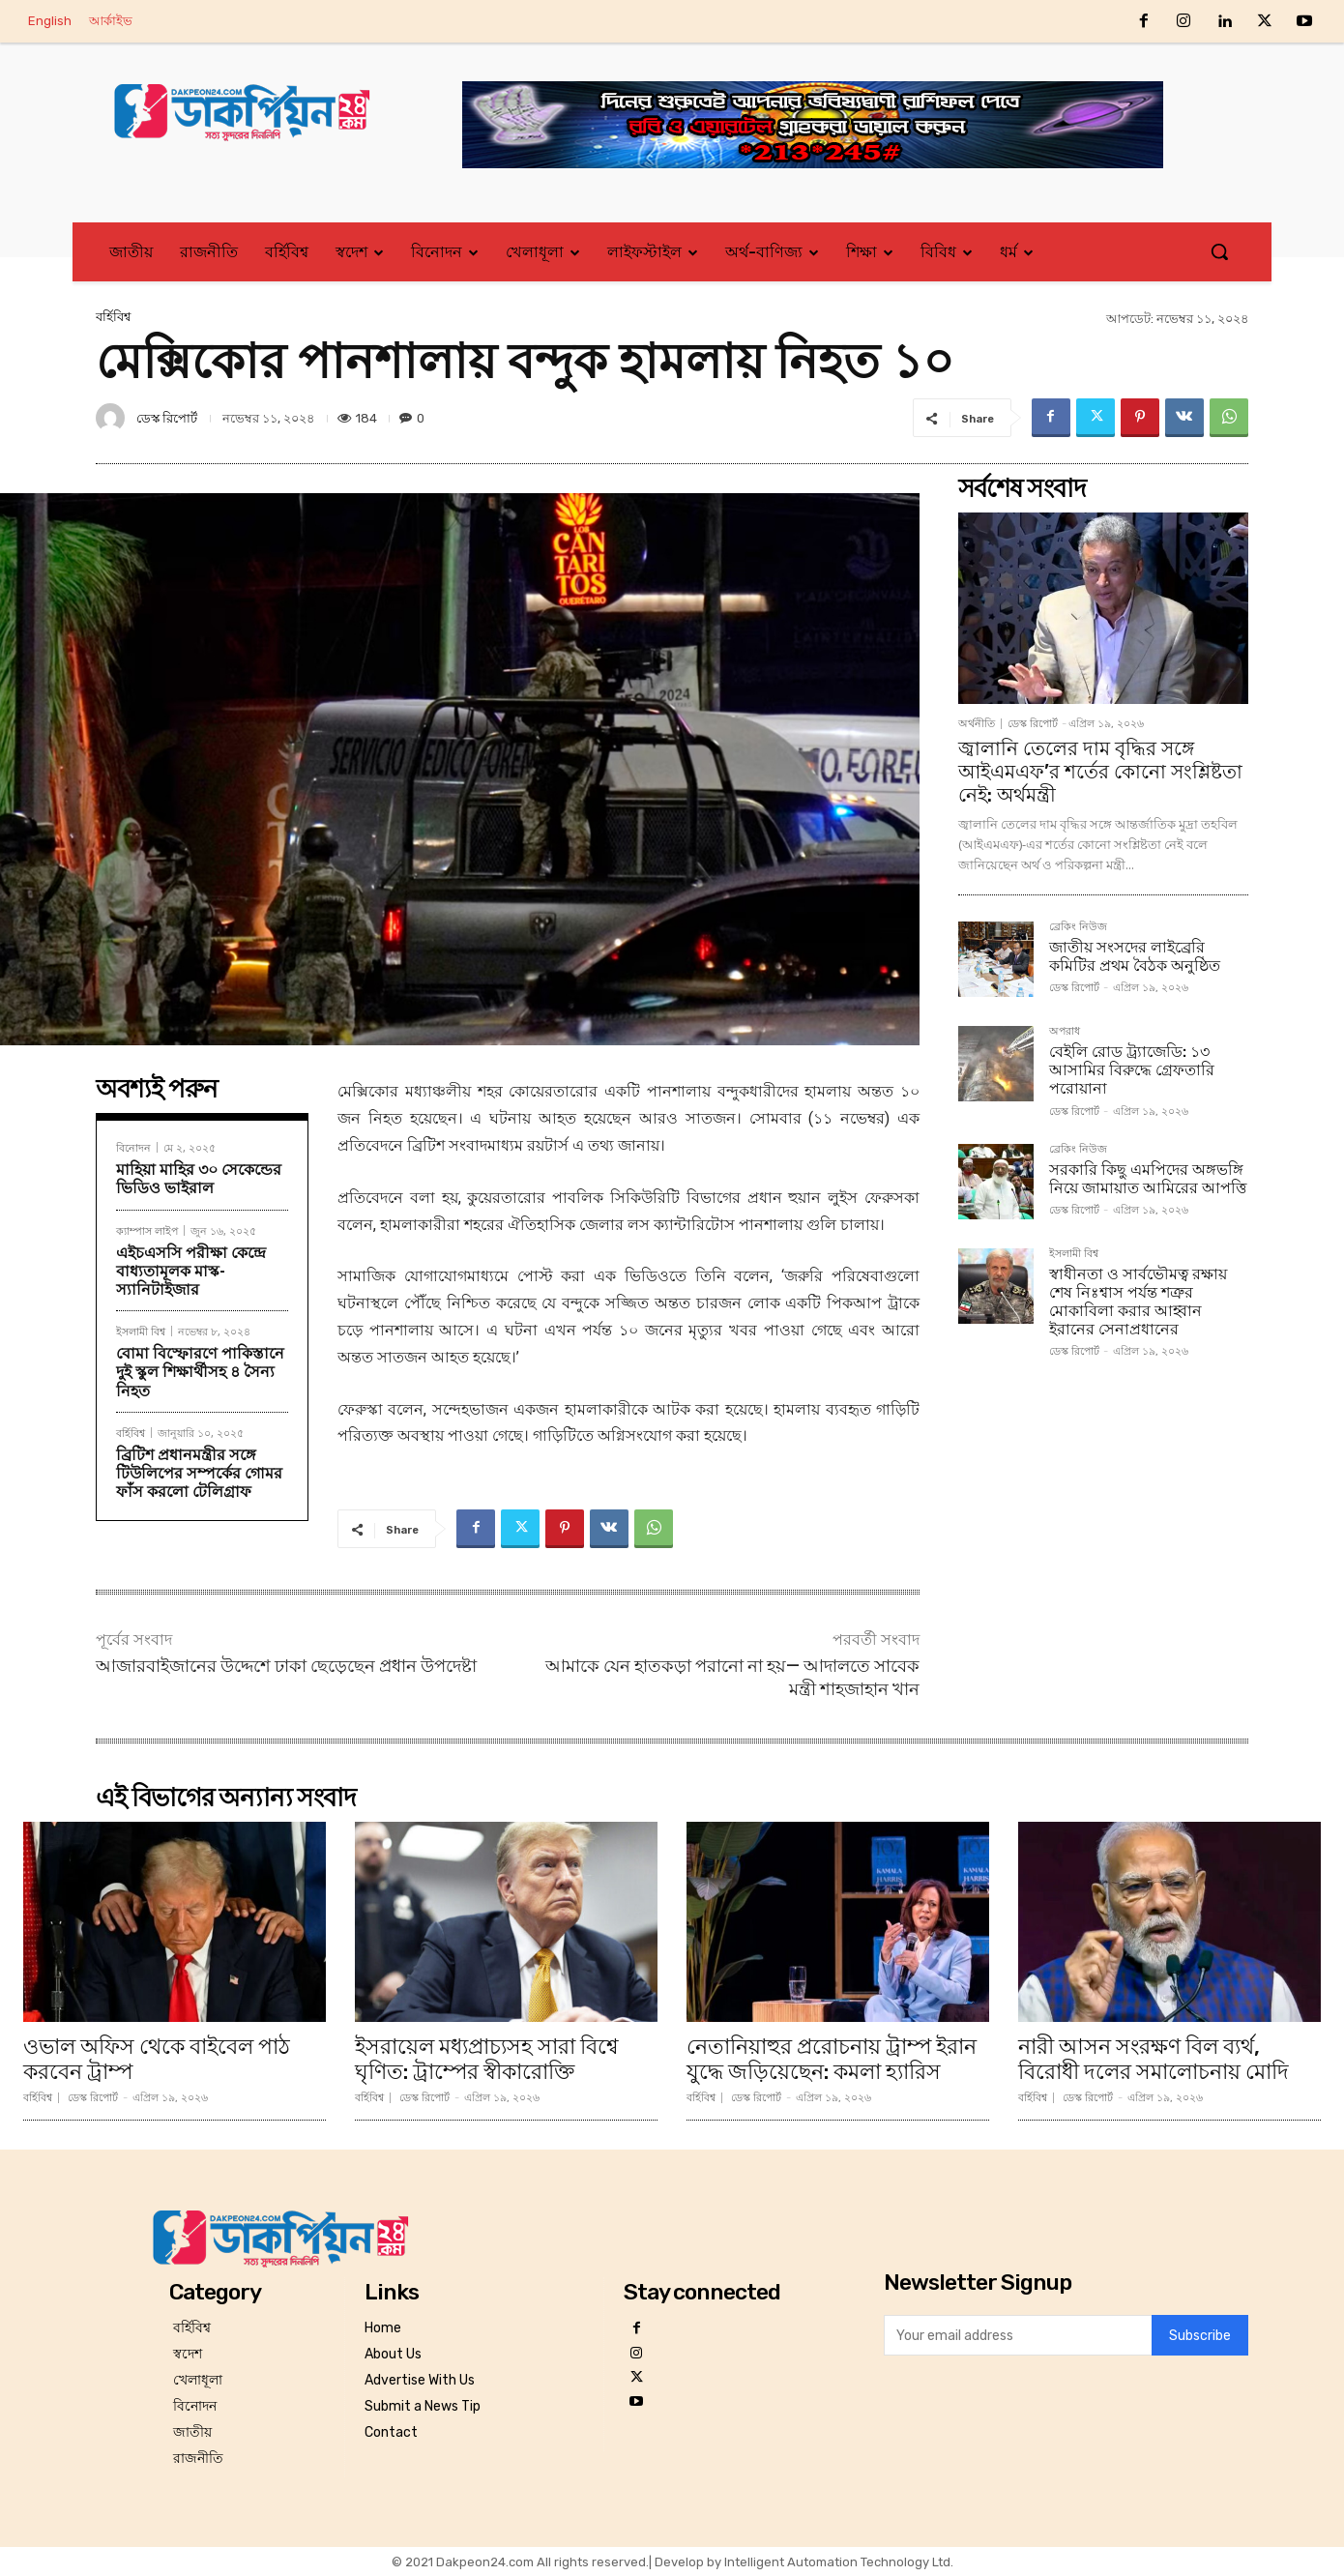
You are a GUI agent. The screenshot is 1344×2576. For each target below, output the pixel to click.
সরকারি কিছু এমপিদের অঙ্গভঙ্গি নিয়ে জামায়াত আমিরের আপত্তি (1147, 1178)
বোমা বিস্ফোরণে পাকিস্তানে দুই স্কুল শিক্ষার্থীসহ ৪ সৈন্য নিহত (200, 1371)
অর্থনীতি (976, 723)
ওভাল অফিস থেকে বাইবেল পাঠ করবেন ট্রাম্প (156, 2059)
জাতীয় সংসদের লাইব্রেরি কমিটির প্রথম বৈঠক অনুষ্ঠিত (1134, 956)
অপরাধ (1064, 1032)
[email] (1018, 2335)
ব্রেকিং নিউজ (1078, 927)
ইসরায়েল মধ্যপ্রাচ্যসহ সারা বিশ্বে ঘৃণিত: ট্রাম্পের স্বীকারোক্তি (487, 2059)
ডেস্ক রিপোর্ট (166, 418)
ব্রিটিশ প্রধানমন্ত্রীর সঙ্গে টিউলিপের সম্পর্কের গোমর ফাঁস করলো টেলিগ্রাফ (199, 1473)
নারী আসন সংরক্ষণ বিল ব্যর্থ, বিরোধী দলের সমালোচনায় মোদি (1153, 2059)
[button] (1219, 251)
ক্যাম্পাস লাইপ (147, 1230)
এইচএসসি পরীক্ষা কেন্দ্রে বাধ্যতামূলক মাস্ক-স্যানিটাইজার (191, 1271)
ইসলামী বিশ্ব (140, 1331)
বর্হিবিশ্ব (113, 316)
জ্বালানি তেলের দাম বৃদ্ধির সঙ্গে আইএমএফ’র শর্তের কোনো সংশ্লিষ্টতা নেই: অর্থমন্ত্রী (1100, 771)
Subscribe (1200, 2335)
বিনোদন (133, 1147)
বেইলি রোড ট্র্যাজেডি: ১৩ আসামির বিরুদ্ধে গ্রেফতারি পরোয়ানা (1131, 1070)
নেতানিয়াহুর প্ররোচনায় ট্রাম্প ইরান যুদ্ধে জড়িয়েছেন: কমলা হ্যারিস (832, 2059)
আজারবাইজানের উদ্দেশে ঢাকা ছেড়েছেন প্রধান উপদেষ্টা (286, 1665)
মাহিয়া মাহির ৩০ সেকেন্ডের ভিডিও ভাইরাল (198, 1178)
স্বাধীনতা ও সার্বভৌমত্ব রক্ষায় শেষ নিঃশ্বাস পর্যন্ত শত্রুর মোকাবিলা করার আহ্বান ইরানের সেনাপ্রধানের (1138, 1302)
